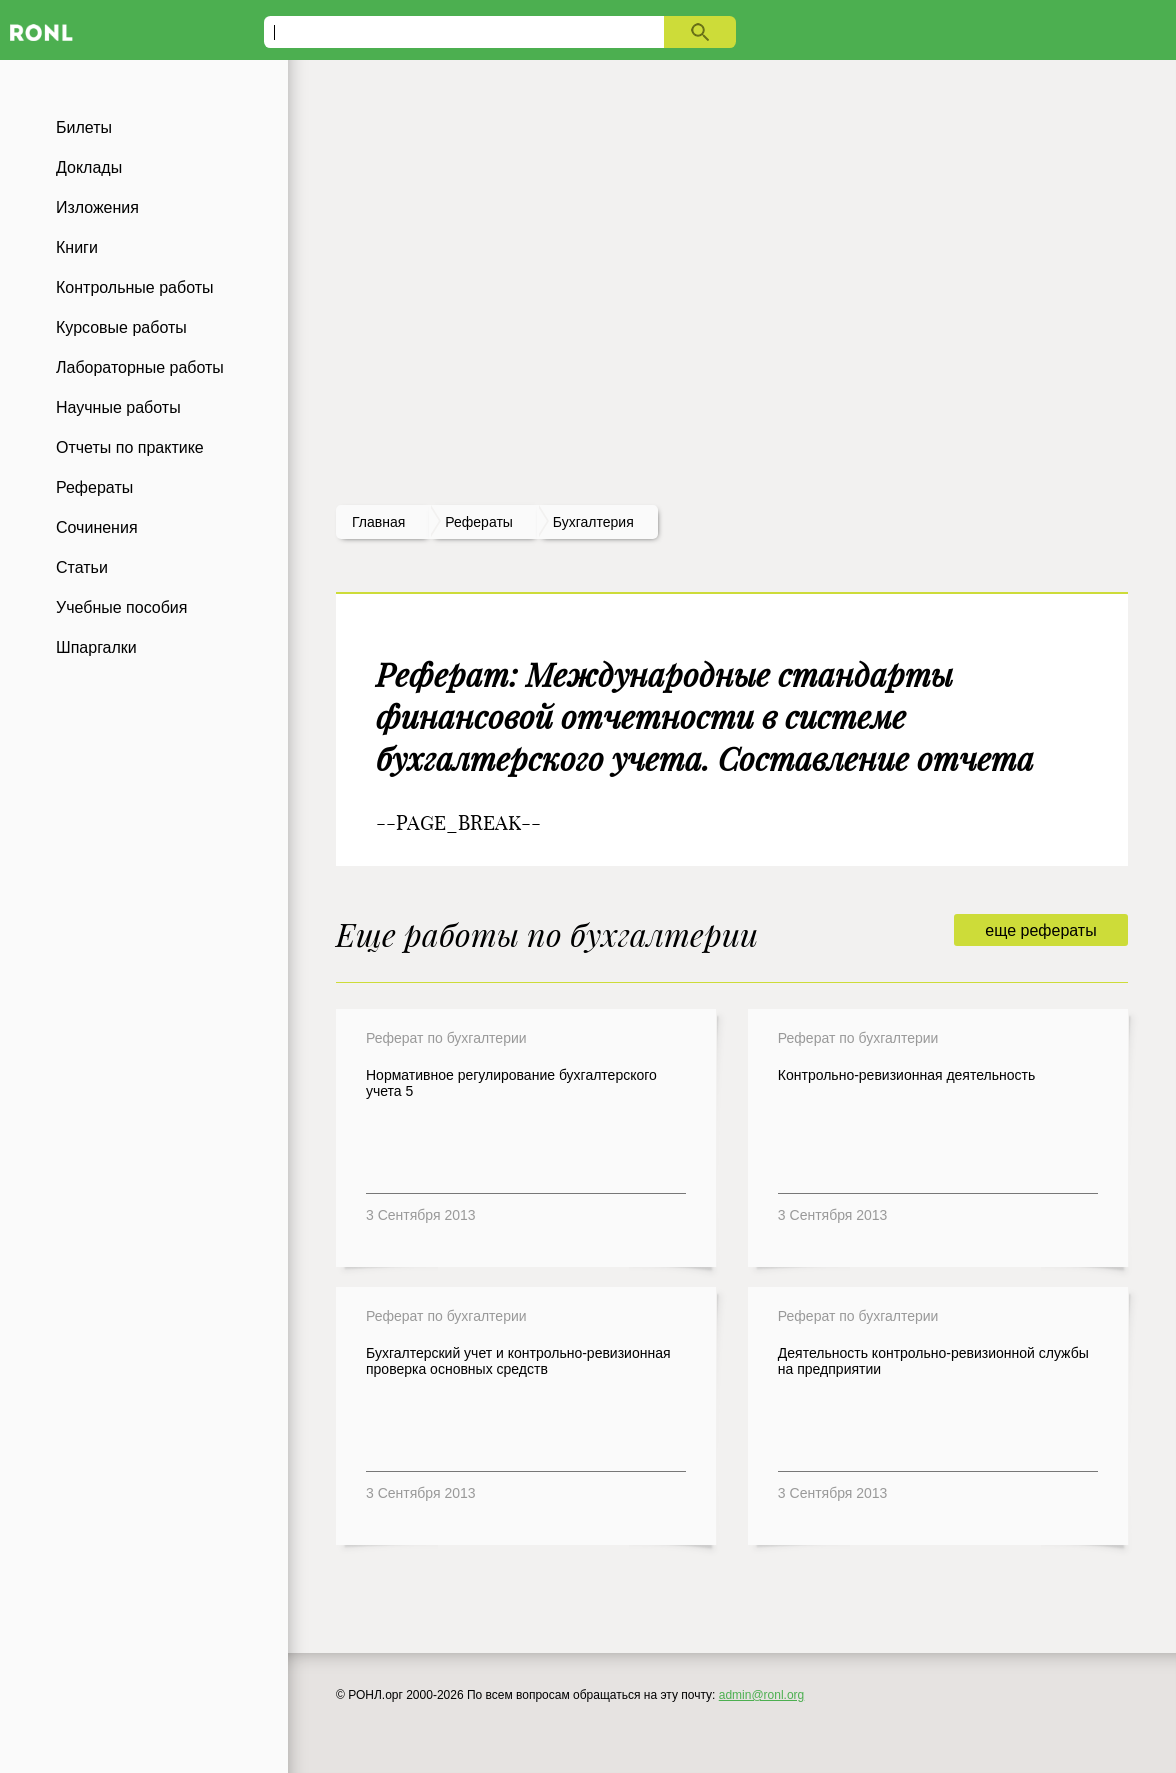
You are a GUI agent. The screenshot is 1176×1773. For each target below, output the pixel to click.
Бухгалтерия (593, 522)
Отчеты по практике (130, 447)
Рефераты (94, 487)
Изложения (97, 207)
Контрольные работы (135, 287)
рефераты (479, 522)
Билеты (84, 127)
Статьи (82, 567)
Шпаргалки (96, 647)
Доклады (89, 167)
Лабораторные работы (140, 367)
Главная (378, 522)
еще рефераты (1040, 930)
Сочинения (97, 527)
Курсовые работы (121, 327)
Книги (77, 247)
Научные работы (118, 407)
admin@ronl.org (762, 1695)
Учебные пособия (121, 607)
